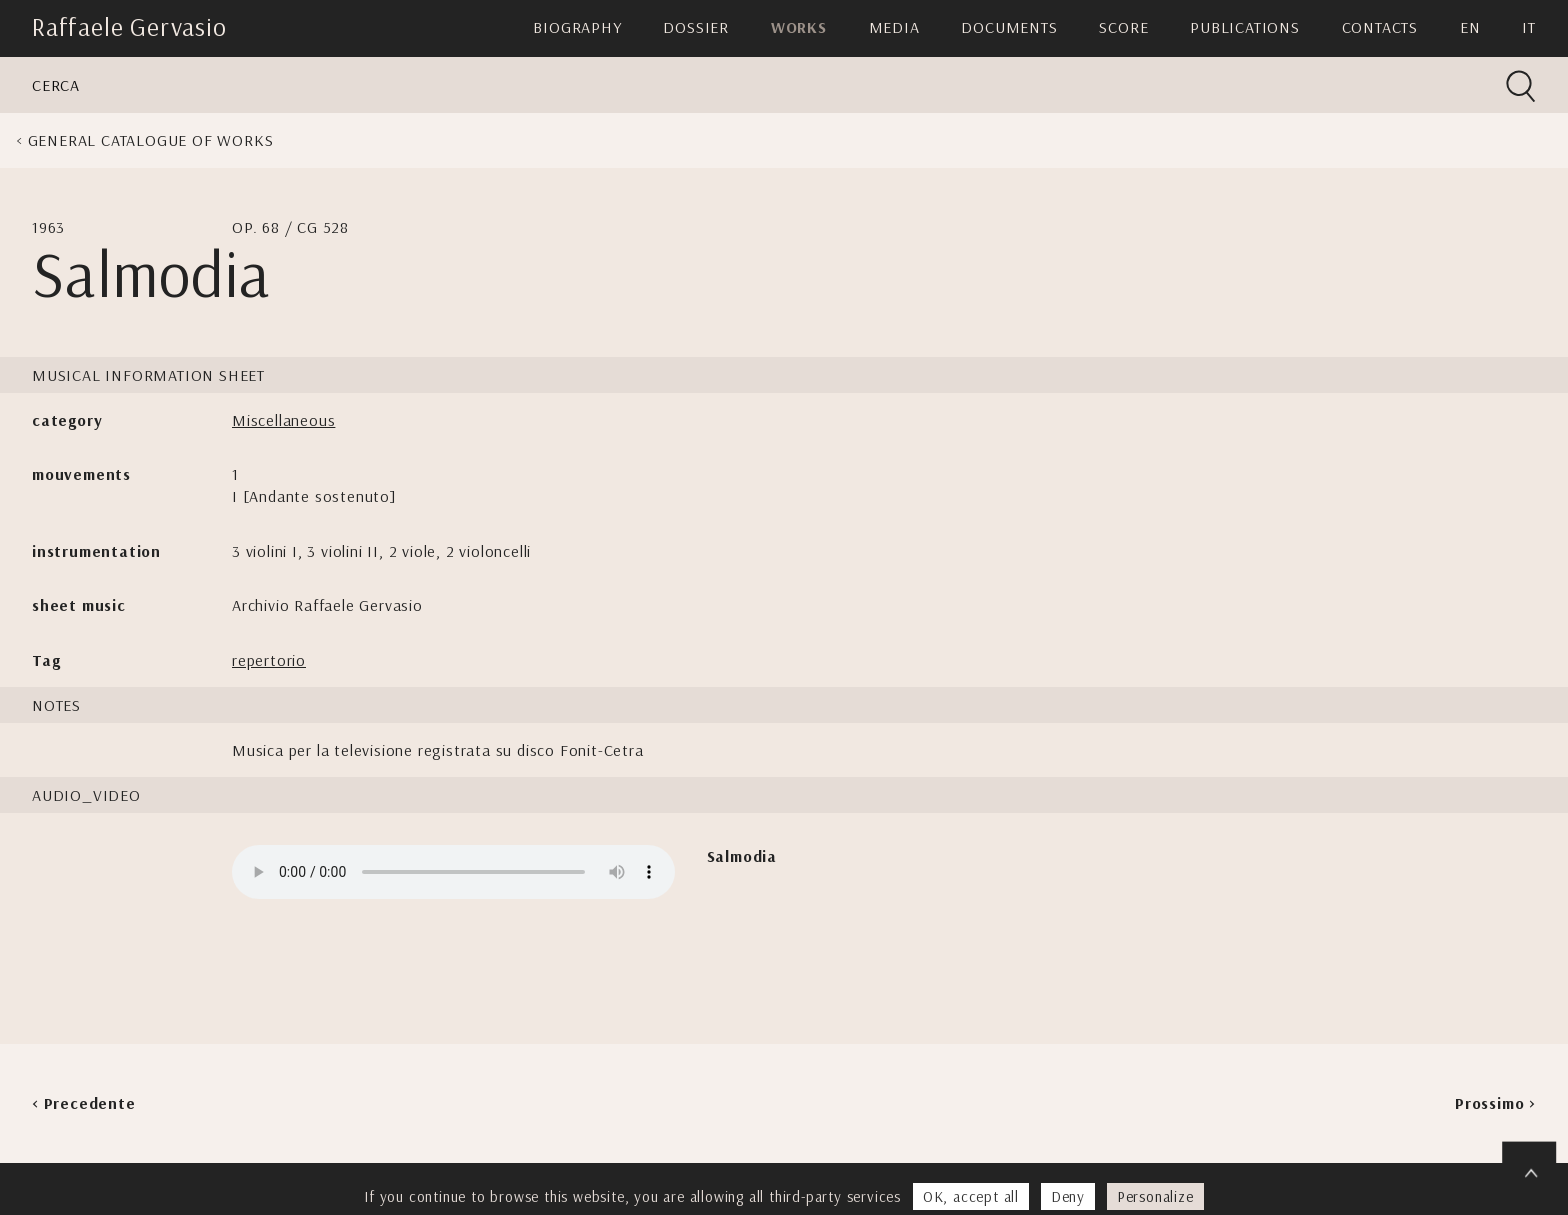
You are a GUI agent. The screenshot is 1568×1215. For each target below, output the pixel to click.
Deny (1068, 1196)
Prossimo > (1495, 1103)
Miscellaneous (283, 420)
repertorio (269, 660)
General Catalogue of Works (151, 140)
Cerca (56, 85)
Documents (1009, 27)
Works (799, 27)
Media (894, 27)
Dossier (696, 27)
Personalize (1155, 1196)
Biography (577, 27)
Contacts (1380, 27)
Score (1123, 27)
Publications (1245, 27)
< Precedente (84, 1103)
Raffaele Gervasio (129, 26)
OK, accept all (971, 1196)
